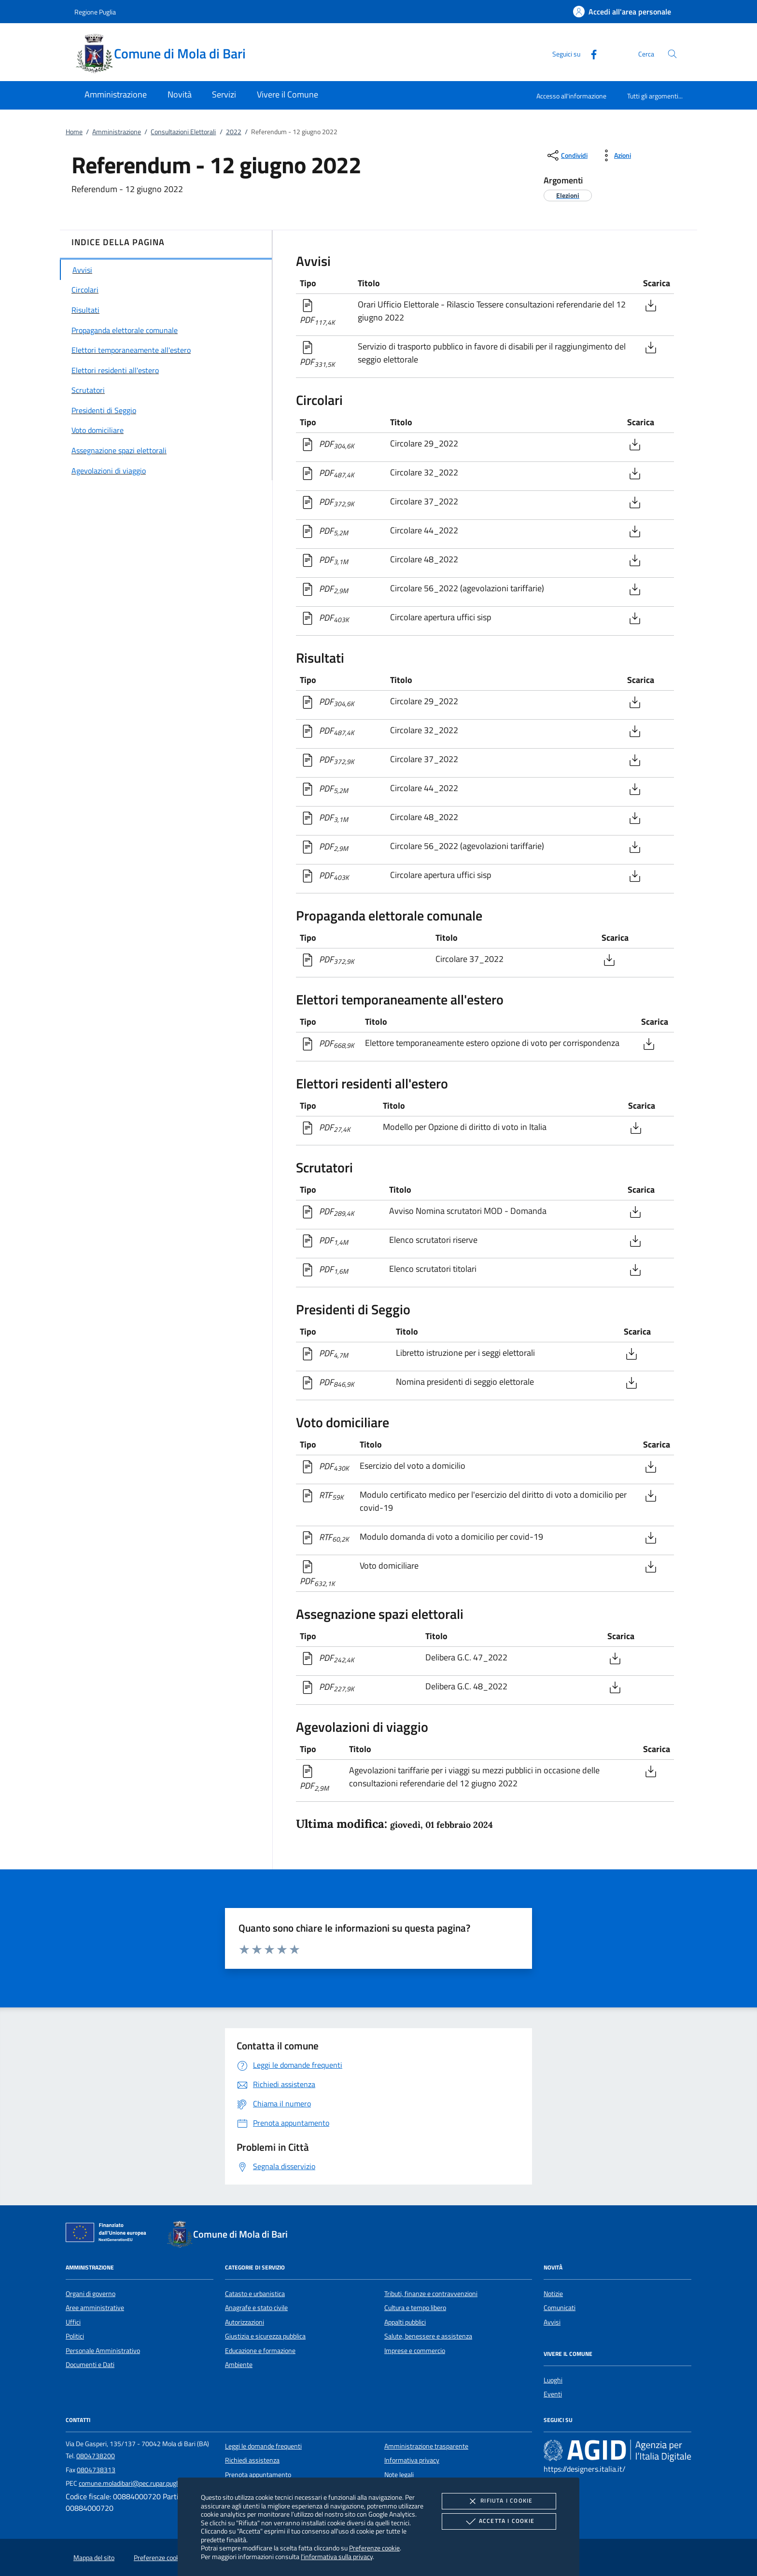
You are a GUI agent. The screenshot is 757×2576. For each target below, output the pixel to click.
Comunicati (559, 2307)
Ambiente (238, 2364)
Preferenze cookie (374, 2548)
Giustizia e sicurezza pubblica (265, 2336)
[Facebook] (590, 53)
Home (74, 131)
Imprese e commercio (414, 2350)
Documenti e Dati (90, 2364)
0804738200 (95, 2456)
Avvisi (552, 2322)
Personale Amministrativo (103, 2350)
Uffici (73, 2322)
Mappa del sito (93, 2557)
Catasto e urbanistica (255, 2293)
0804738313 (96, 2470)
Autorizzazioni (244, 2322)
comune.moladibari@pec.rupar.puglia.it (133, 2483)
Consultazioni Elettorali (183, 131)
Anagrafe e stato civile (256, 2307)
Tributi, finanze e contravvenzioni (430, 2293)
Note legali (399, 2474)
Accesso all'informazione (571, 96)
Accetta (498, 2521)
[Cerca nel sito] (672, 53)
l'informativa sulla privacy (337, 2556)
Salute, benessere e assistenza (428, 2336)
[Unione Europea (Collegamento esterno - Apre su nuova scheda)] (109, 2234)
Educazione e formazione (260, 2350)
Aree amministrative (95, 2307)
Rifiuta (499, 2501)
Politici (75, 2336)
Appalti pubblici (405, 2322)
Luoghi (553, 2380)
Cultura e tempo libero (415, 2307)
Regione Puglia (95, 12)
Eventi (553, 2394)
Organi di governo (90, 2293)
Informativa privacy (411, 2460)
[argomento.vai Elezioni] (567, 195)
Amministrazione (116, 131)
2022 (233, 131)
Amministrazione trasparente (426, 2446)
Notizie (553, 2293)
